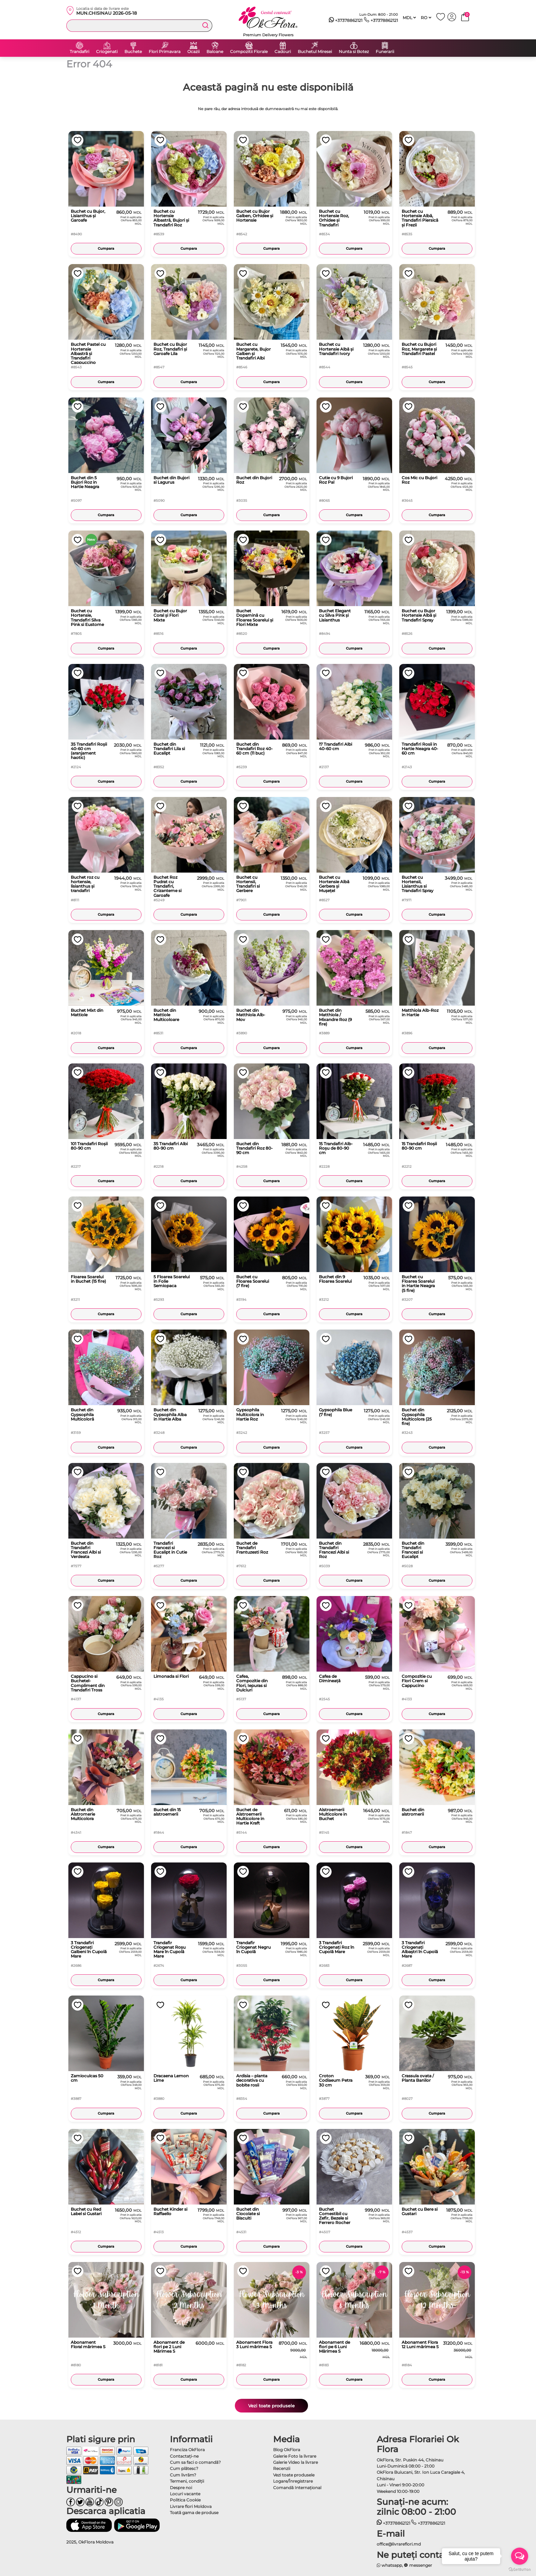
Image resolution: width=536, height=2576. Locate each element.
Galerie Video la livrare (295, 2462)
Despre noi (181, 2487)
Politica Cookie (185, 2499)
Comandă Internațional (297, 2487)
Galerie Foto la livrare (294, 2456)
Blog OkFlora (286, 2449)
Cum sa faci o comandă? (195, 2462)
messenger (418, 2565)
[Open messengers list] (519, 2556)
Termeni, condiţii (187, 2481)
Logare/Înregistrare (293, 2481)
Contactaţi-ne (184, 2456)
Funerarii (385, 51)
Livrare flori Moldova (191, 2506)
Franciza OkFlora (187, 2449)
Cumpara (106, 248)
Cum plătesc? (184, 2468)
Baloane (214, 51)
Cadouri (282, 51)
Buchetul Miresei (315, 51)
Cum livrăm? (183, 2474)
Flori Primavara (164, 51)
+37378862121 (346, 20)
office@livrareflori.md (399, 2544)
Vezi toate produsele (271, 2405)
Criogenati (107, 51)
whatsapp (389, 2565)
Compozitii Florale (249, 51)
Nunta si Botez (354, 51)
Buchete (133, 51)
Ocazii (193, 51)
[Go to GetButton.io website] (520, 2569)
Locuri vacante (185, 2493)
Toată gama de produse (194, 2512)
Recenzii (281, 2468)
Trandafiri (79, 51)
